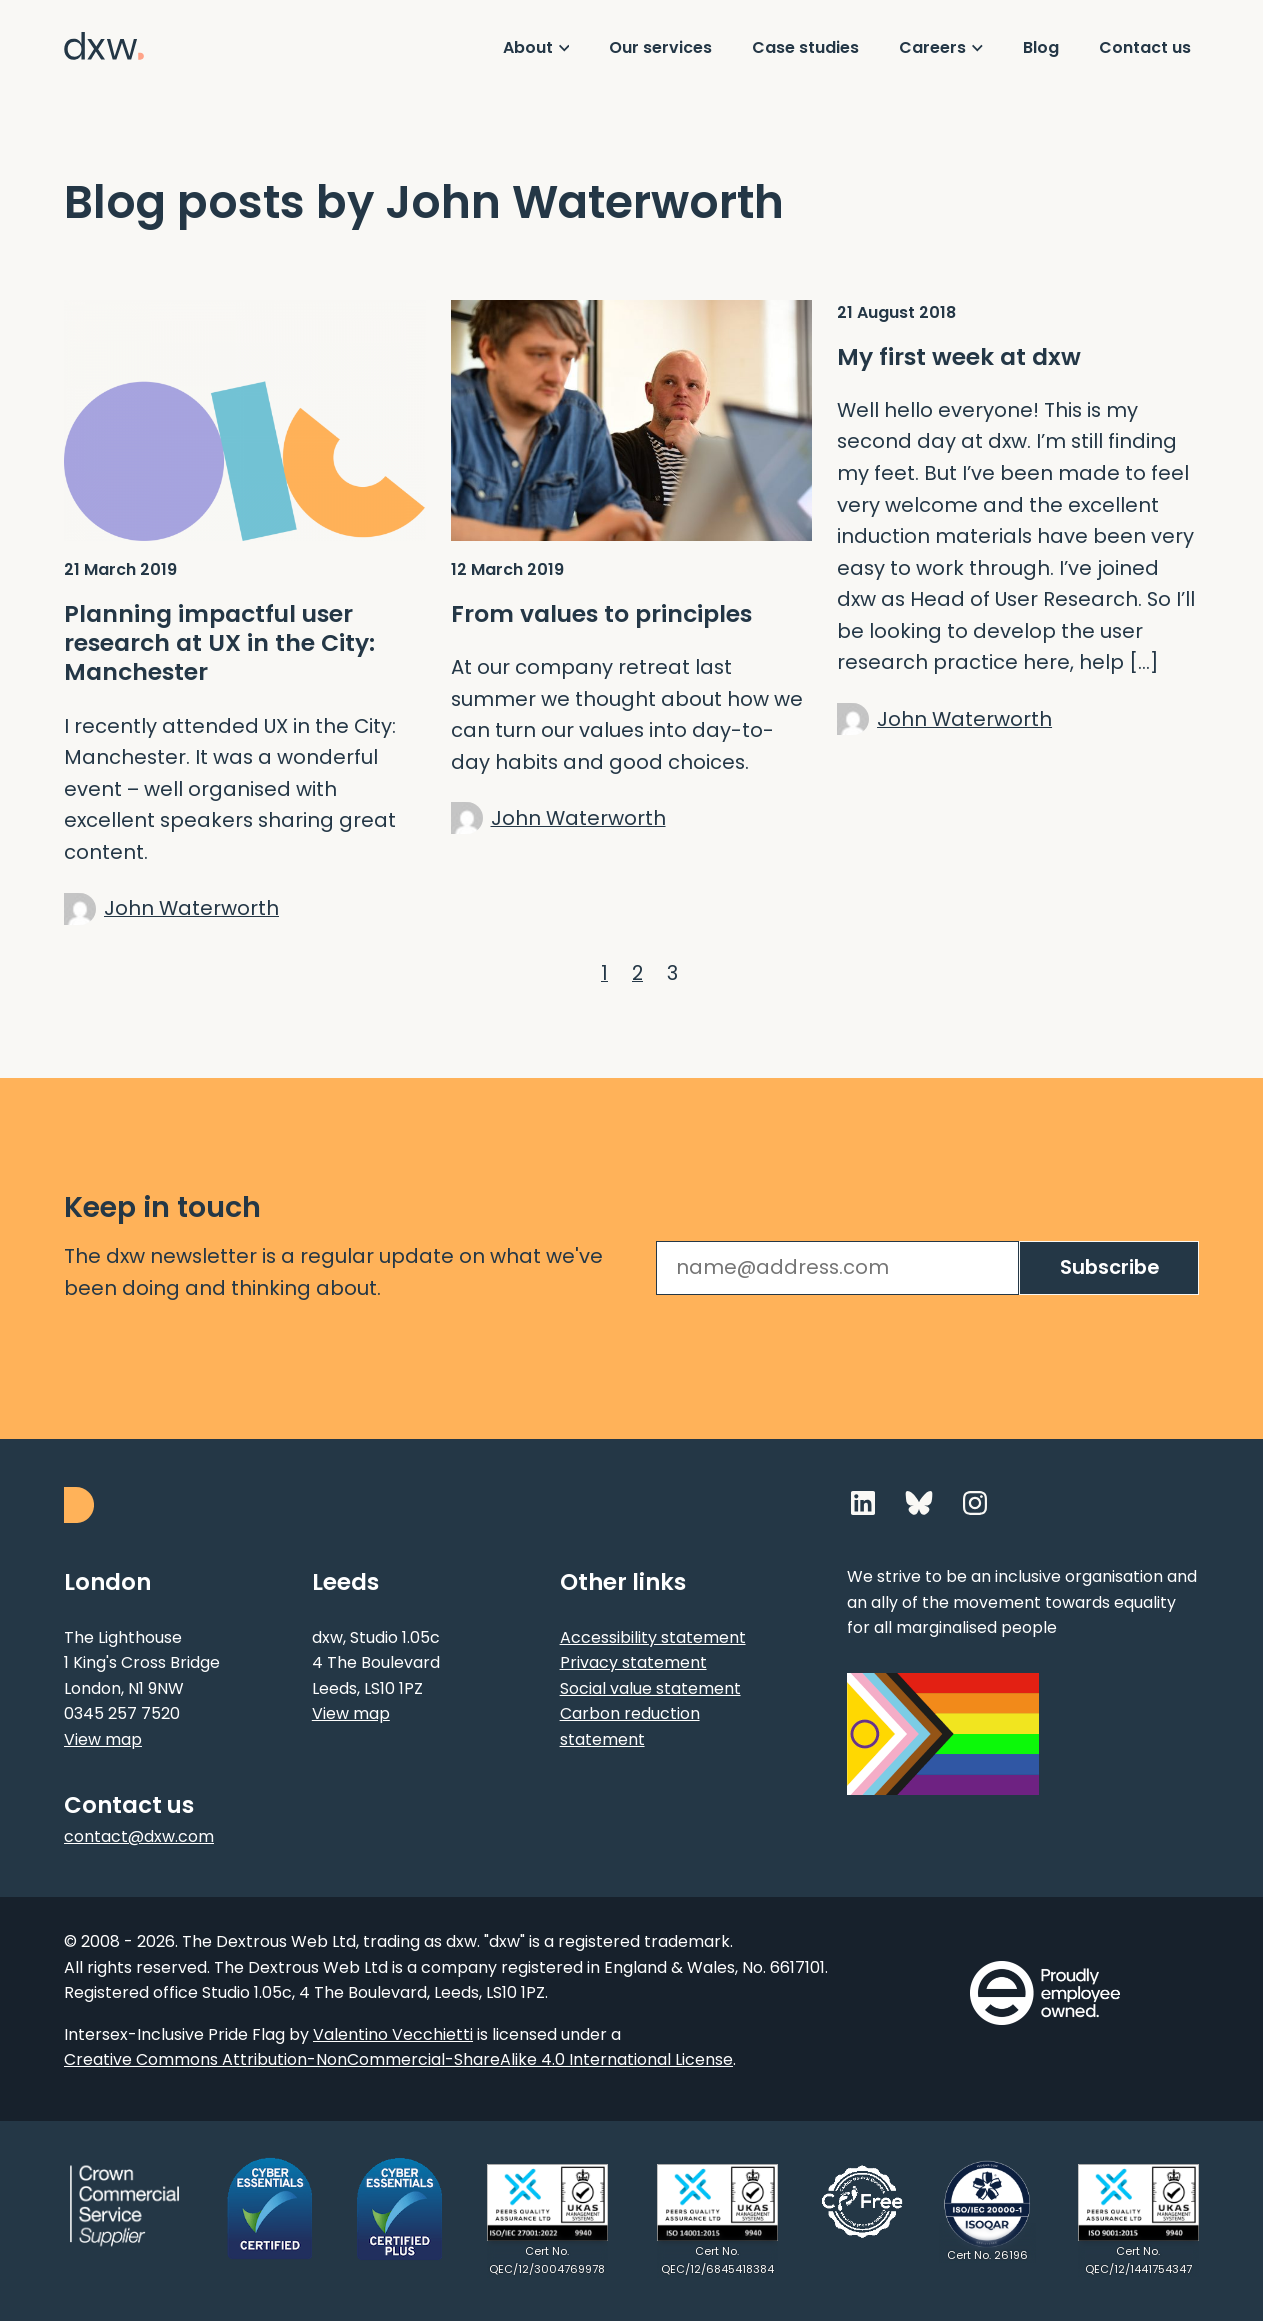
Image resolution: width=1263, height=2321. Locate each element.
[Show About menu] (536, 48)
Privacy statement (633, 1662)
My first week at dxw (959, 356)
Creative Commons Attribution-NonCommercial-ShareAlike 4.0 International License (398, 2059)
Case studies (805, 47)
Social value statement (650, 1688)
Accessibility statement (653, 1637)
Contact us (1145, 47)
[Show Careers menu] (941, 48)
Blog (1041, 47)
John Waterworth (191, 908)
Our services (660, 47)
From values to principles (601, 613)
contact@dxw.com (139, 1836)
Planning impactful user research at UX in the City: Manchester (219, 643)
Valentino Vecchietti (393, 2034)
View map (103, 1739)
